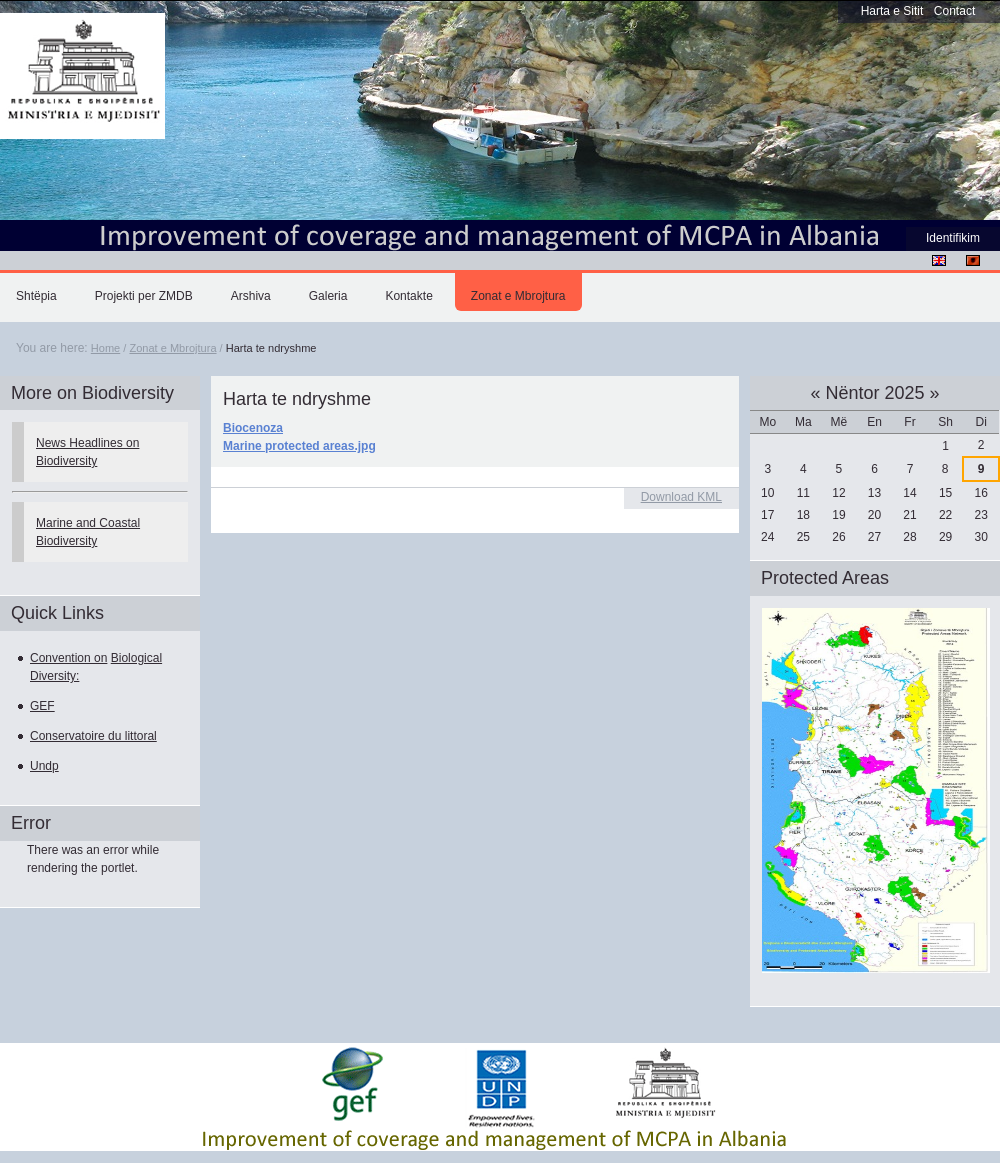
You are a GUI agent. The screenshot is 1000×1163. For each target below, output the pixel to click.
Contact (954, 11)
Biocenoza (253, 428)
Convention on (68, 658)
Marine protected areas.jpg (299, 446)
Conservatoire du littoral (93, 736)
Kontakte (408, 296)
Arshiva (251, 296)
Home (105, 348)
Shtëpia (36, 296)
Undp (44, 766)
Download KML (681, 497)
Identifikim (953, 238)
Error (31, 823)
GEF (42, 706)
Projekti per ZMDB (144, 296)
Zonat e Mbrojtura (518, 296)
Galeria (328, 296)
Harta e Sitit (892, 11)
